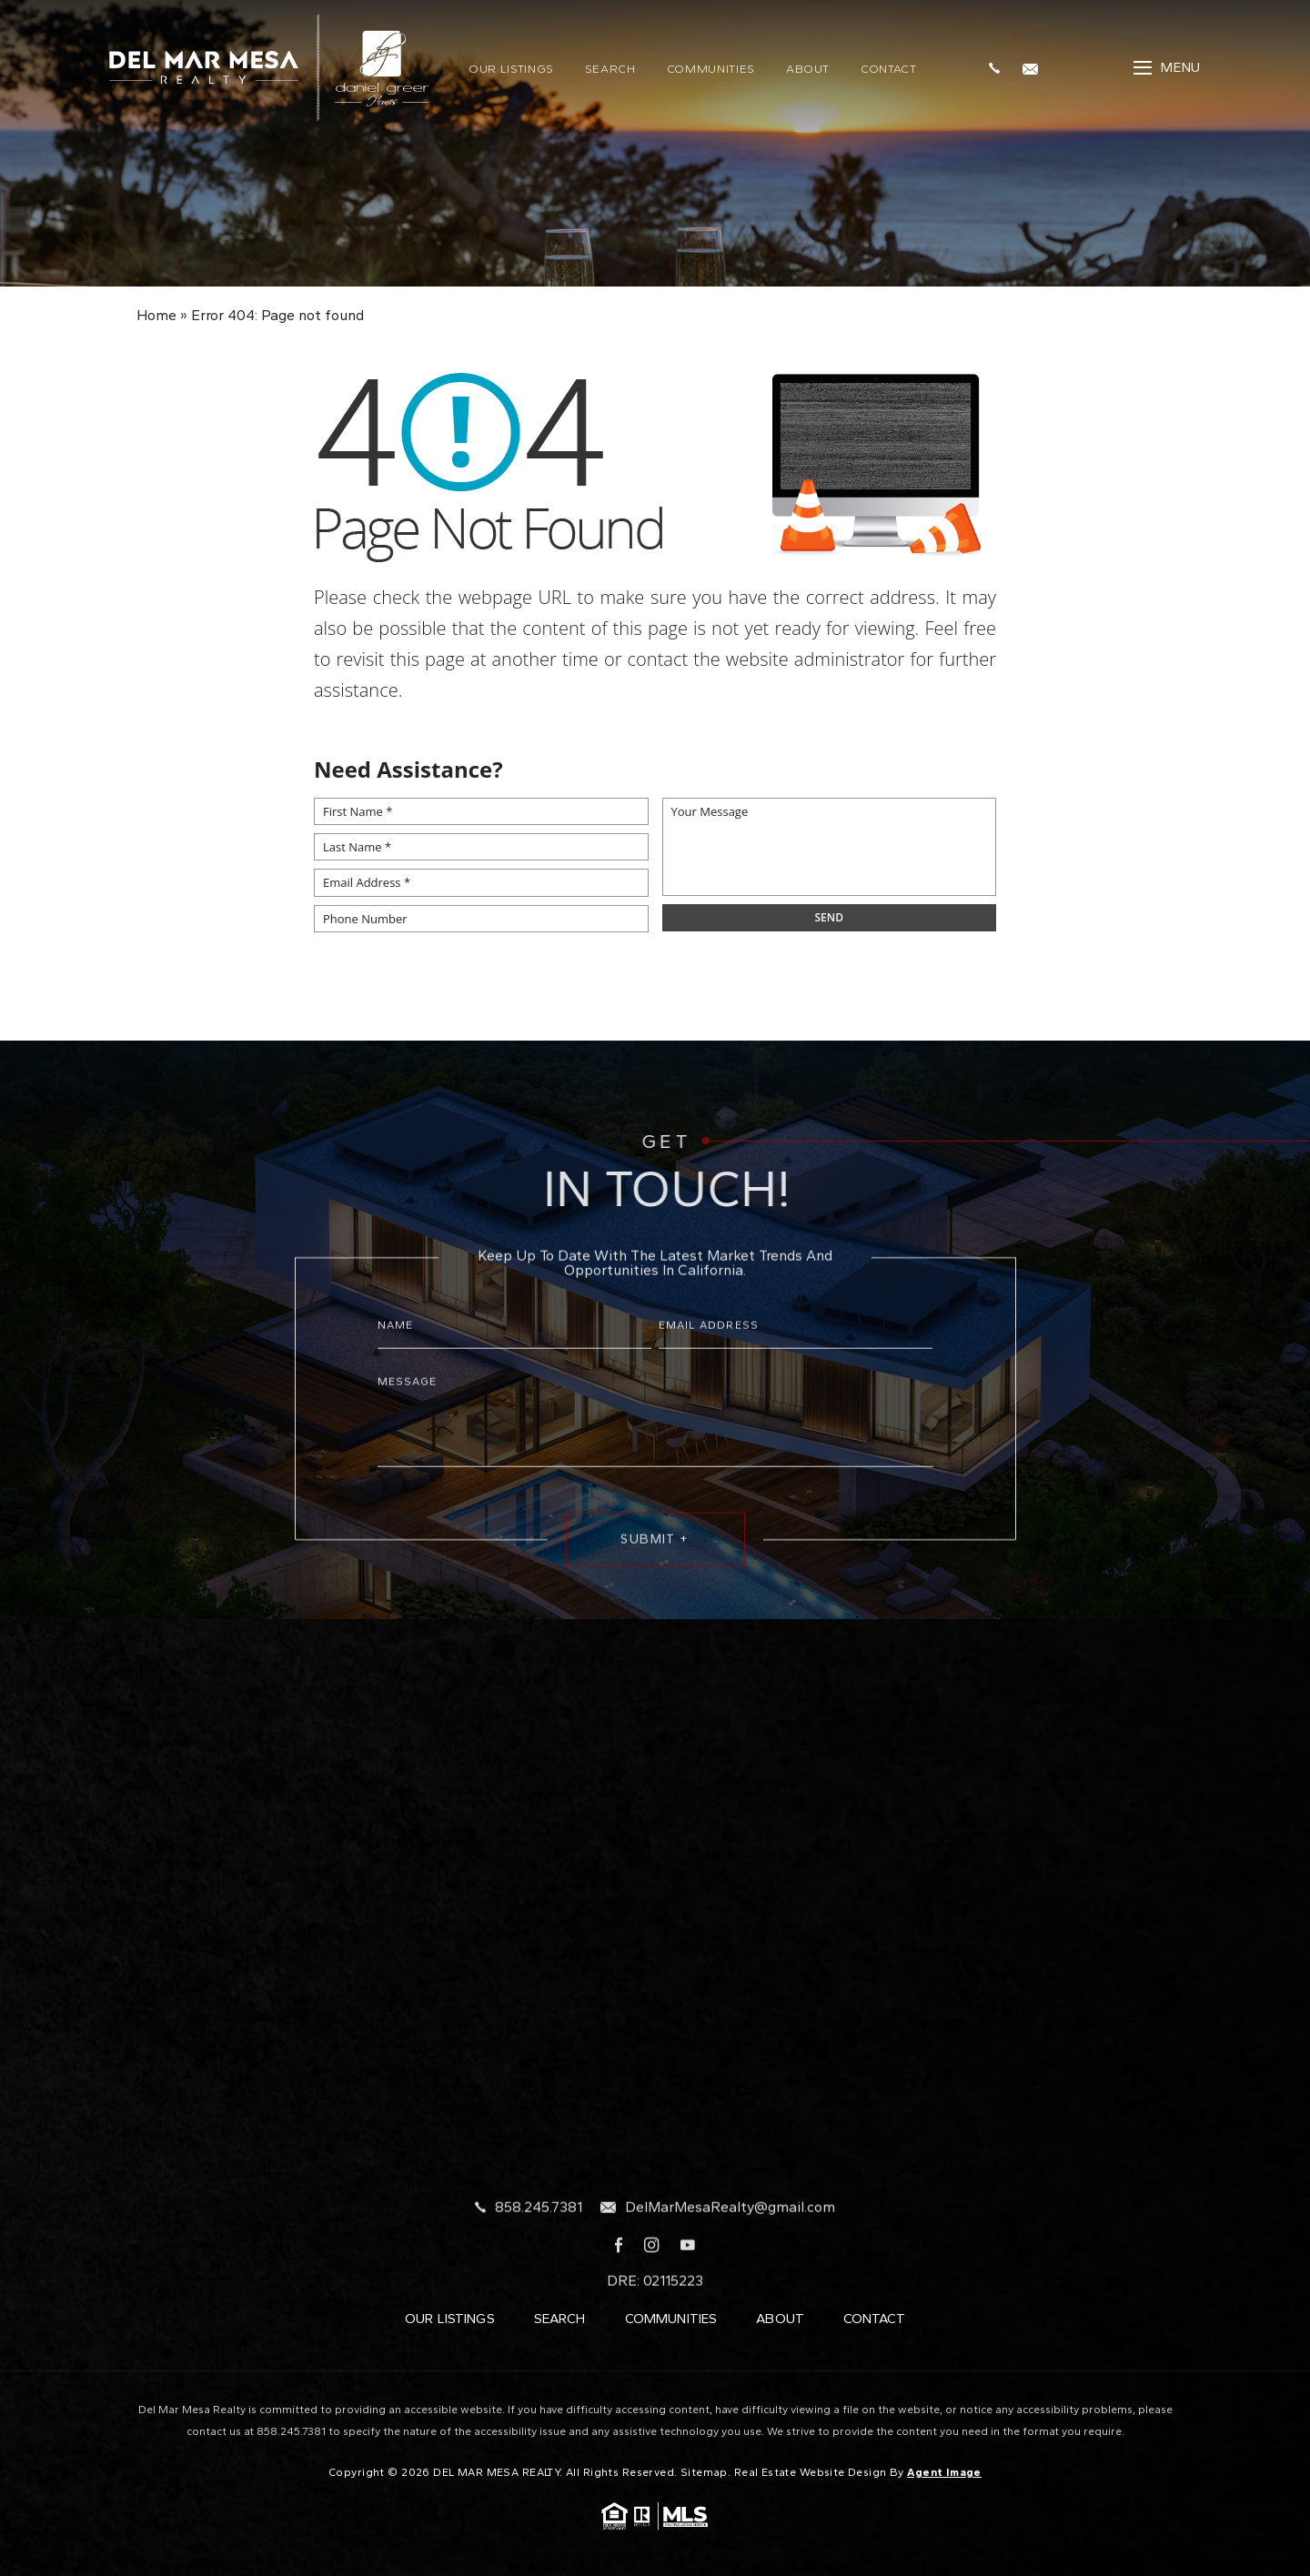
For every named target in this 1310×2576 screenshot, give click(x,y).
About (808, 69)
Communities (711, 69)
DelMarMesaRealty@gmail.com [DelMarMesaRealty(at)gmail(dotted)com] (730, 2269)
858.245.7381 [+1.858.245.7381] (538, 2269)
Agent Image (944, 2472)
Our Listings (511, 69)
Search (610, 69)
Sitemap (704, 2472)
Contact (889, 69)
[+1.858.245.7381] (999, 67)
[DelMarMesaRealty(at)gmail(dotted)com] (1035, 67)
